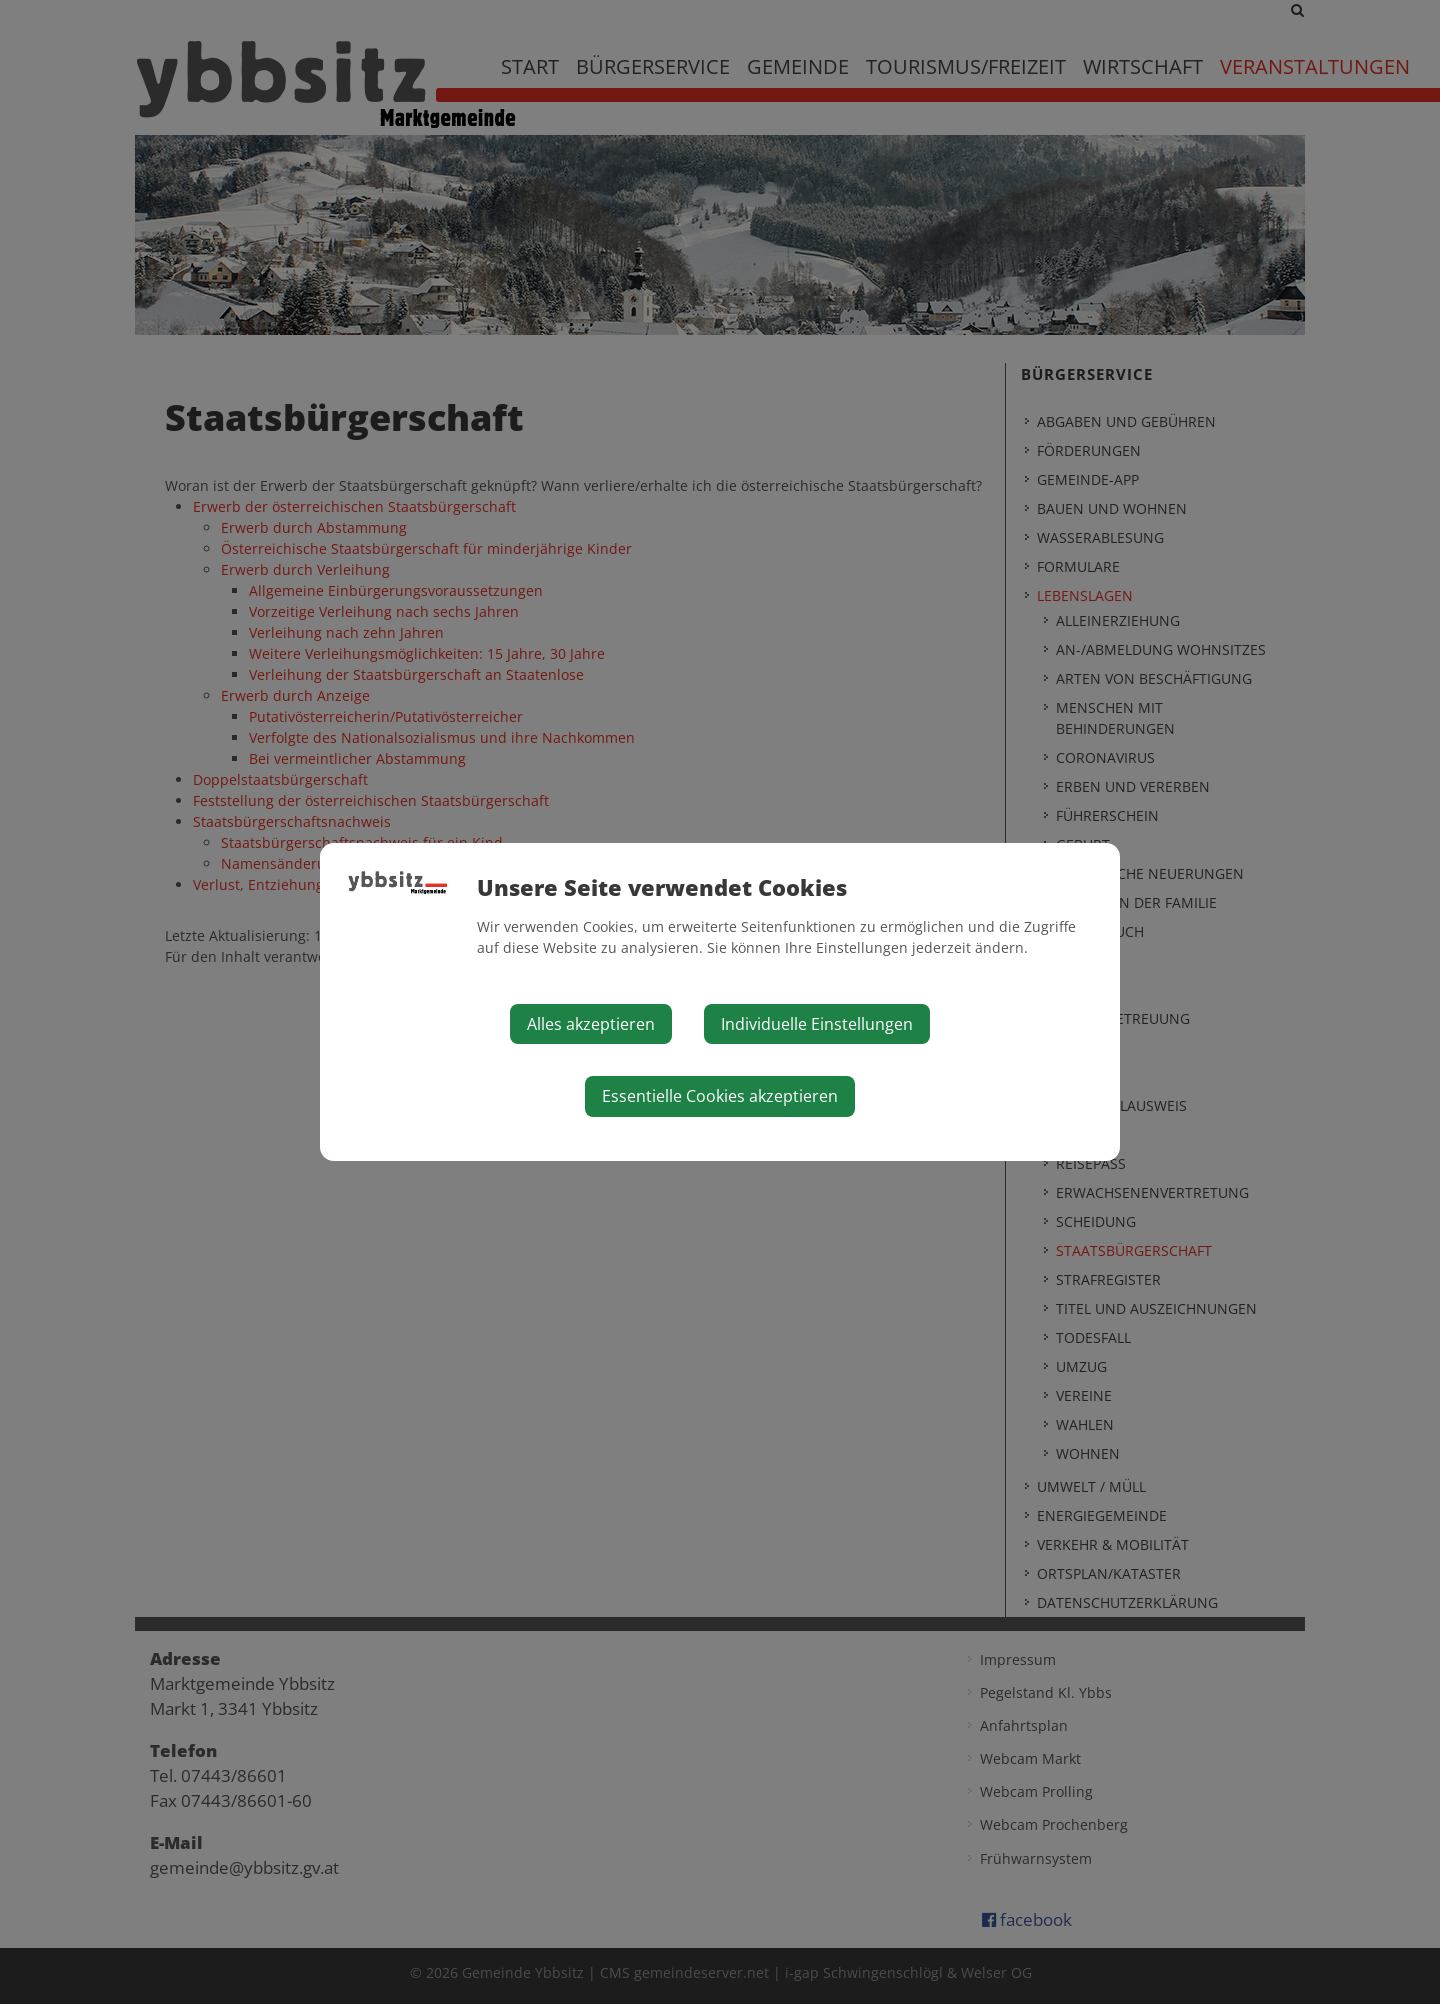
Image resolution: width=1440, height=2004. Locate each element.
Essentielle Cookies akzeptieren (720, 1096)
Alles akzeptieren (591, 1024)
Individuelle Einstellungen (817, 1024)
